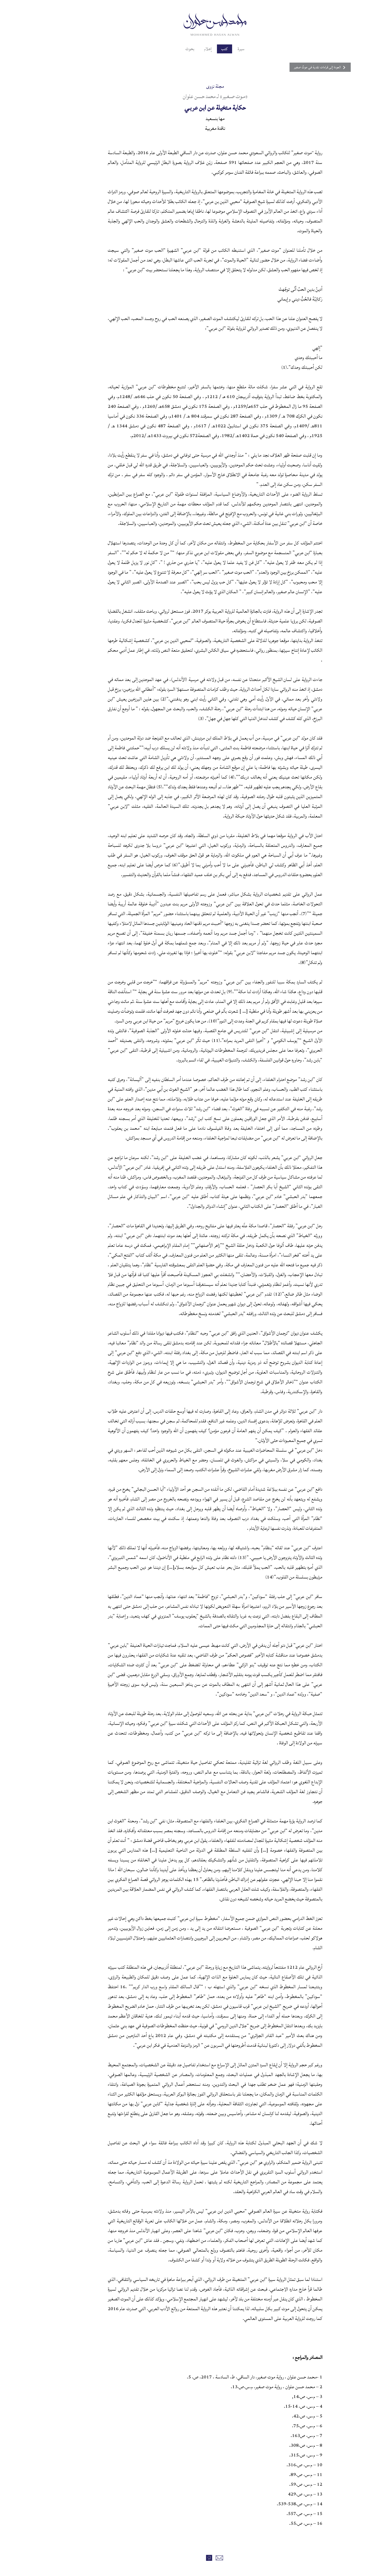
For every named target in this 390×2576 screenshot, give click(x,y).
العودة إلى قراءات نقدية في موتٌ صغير (285, 67)
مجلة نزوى (195, 86)
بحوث (167, 48)
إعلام (187, 48)
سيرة (223, 48)
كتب (206, 48)
